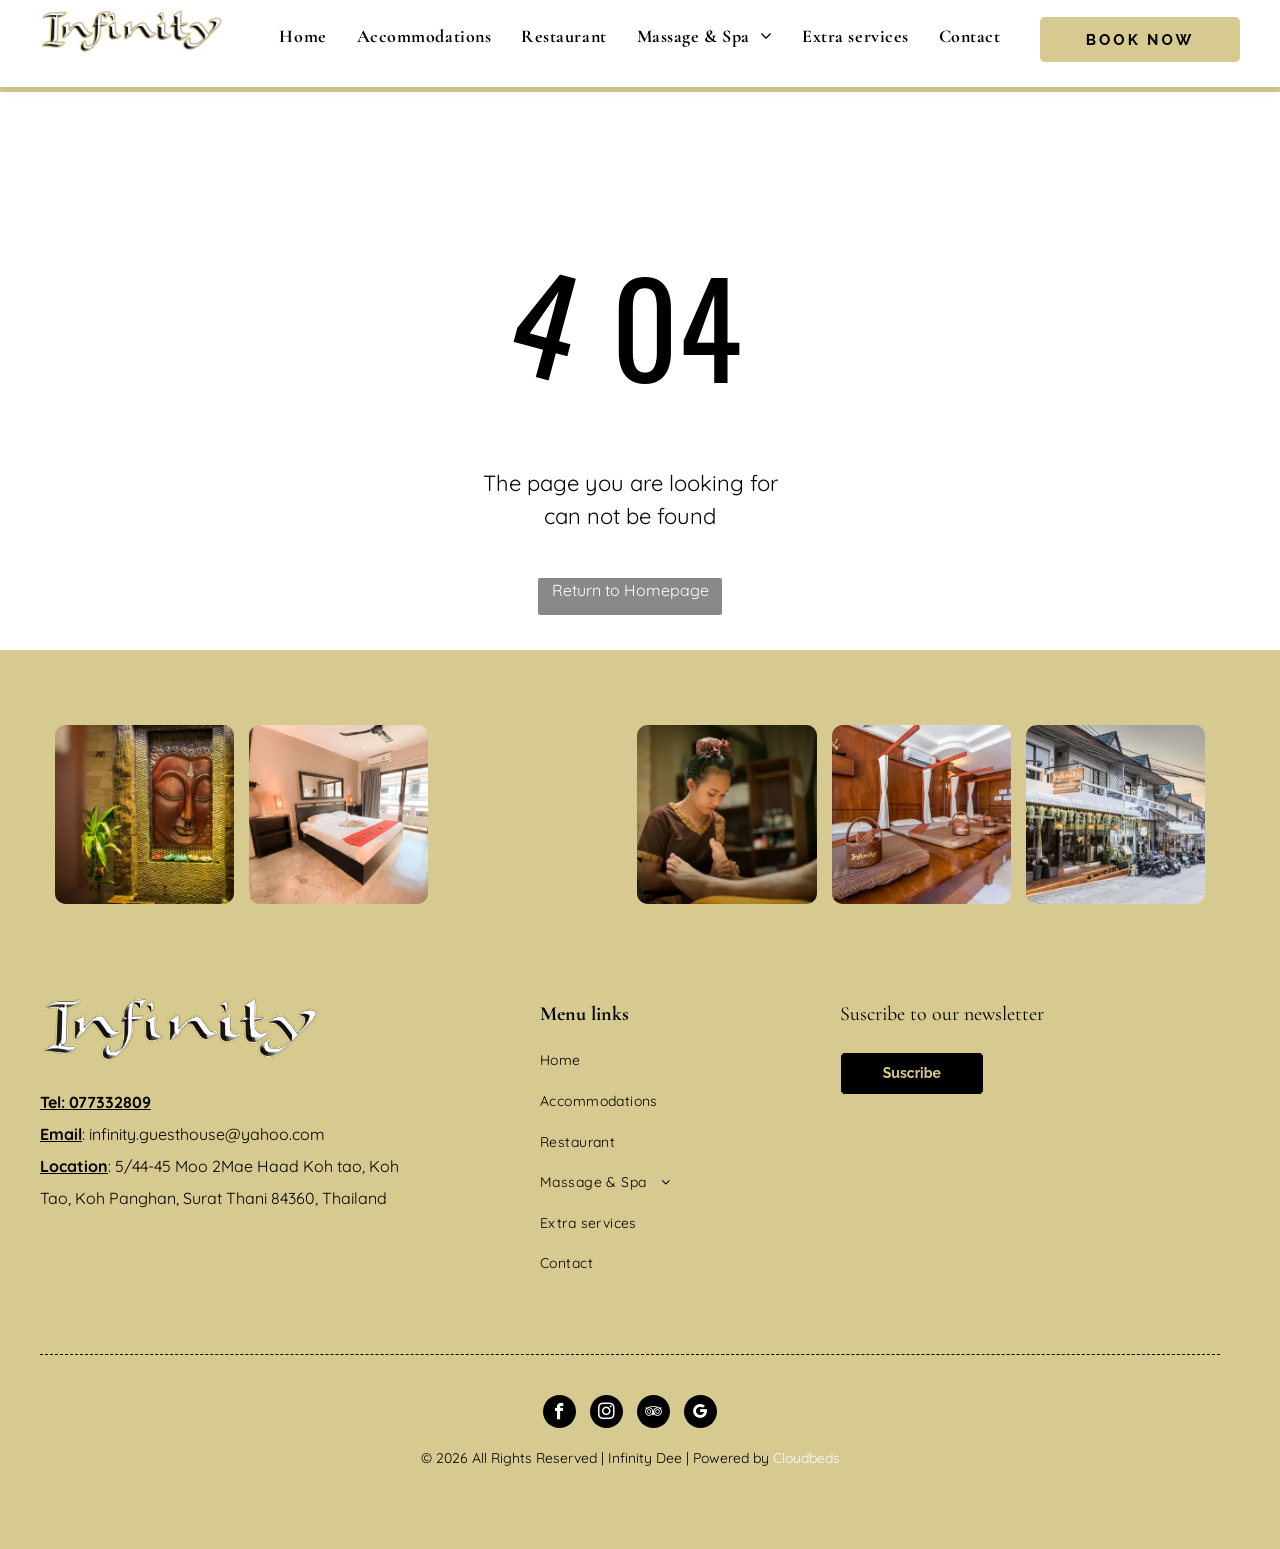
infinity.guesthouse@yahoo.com (207, 1134)
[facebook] (559, 1414)
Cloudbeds (806, 1458)
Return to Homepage (630, 590)
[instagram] (606, 1414)
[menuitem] (302, 36)
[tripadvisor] (653, 1414)
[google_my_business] (700, 1414)
